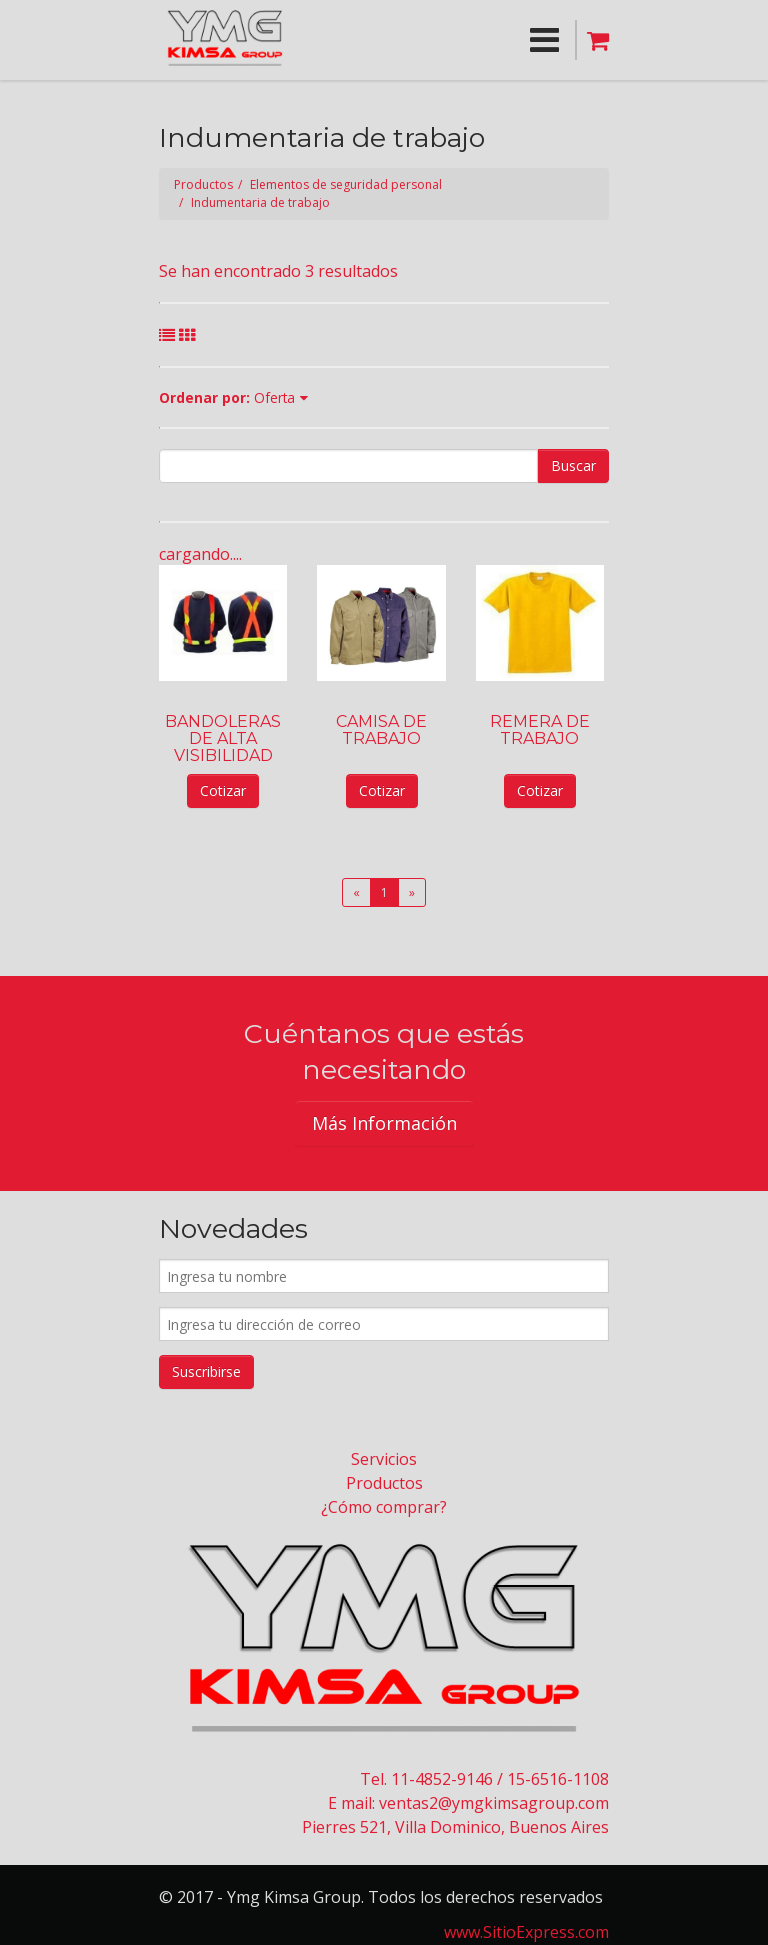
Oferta (274, 397)
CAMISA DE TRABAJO (381, 730)
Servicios (384, 1459)
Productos (203, 184)
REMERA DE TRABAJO (540, 730)
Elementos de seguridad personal (346, 184)
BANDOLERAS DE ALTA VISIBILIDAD (223, 739)
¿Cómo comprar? (384, 1507)
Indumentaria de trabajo (260, 202)
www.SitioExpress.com (526, 1932)
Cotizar (223, 790)
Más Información (384, 1123)
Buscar (573, 465)
